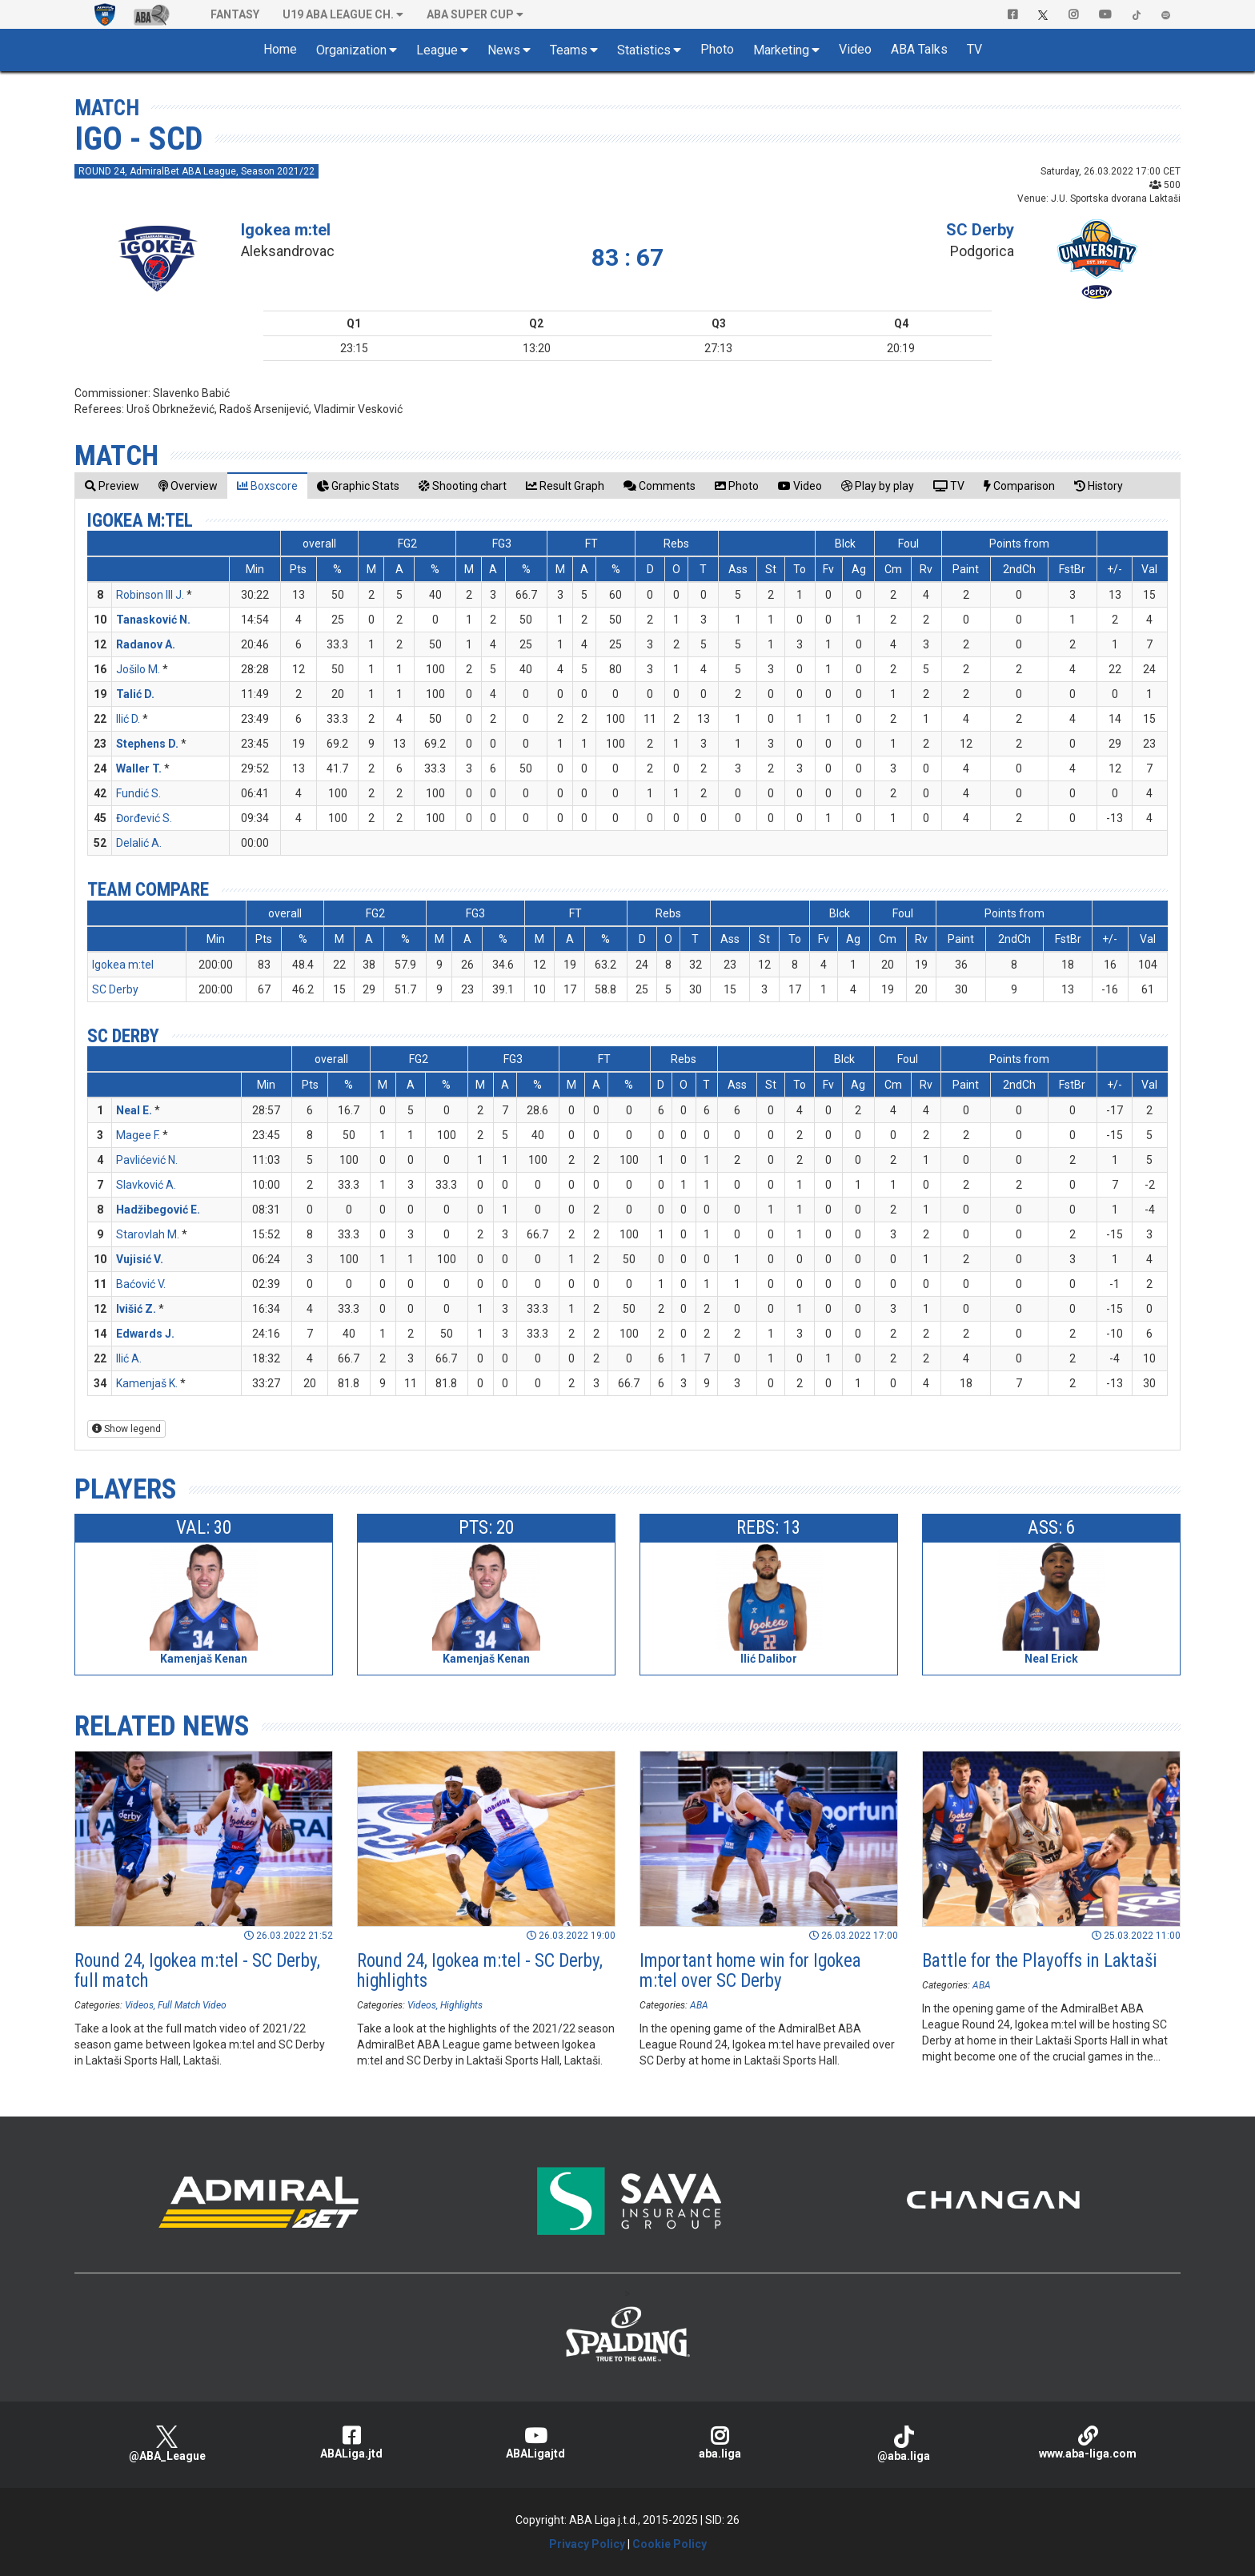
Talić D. (135, 694)
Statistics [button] (644, 50)
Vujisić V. (139, 1259)
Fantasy (235, 14)
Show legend (126, 1428)
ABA (699, 2005)
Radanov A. (145, 644)
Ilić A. (129, 1358)
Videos (139, 2005)
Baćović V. (141, 1284)
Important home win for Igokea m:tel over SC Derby (750, 1971)
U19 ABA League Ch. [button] (338, 14)
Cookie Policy (669, 2544)
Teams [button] (568, 50)
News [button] (503, 50)
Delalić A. (139, 843)
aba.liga (720, 2443)
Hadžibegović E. (158, 1209)
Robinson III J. (150, 594)
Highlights (461, 2005)
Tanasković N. (153, 619)
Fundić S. (138, 793)
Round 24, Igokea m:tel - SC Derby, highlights (480, 1971)
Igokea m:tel (286, 229)
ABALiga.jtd (351, 2443)
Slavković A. (146, 1184)
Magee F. (138, 1135)
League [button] (437, 50)
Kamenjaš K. (147, 1383)
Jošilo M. (138, 669)
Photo (717, 49)
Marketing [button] (781, 50)
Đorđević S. (144, 818)
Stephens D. (147, 743)
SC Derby (980, 229)
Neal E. (134, 1110)
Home (280, 49)
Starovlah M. (147, 1234)
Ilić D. (128, 718)
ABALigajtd (535, 2443)
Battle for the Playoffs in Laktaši (1039, 1961)
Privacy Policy (587, 2544)
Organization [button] (351, 50)
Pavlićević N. (147, 1160)
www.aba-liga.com (1088, 2443)
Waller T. (139, 768)
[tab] (112, 485)
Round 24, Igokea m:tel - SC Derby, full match (197, 1971)
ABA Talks (919, 49)
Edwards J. (145, 1333)
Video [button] (855, 49)
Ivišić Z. (136, 1308)
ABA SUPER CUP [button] (470, 14)
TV (974, 49)
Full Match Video (192, 2005)
